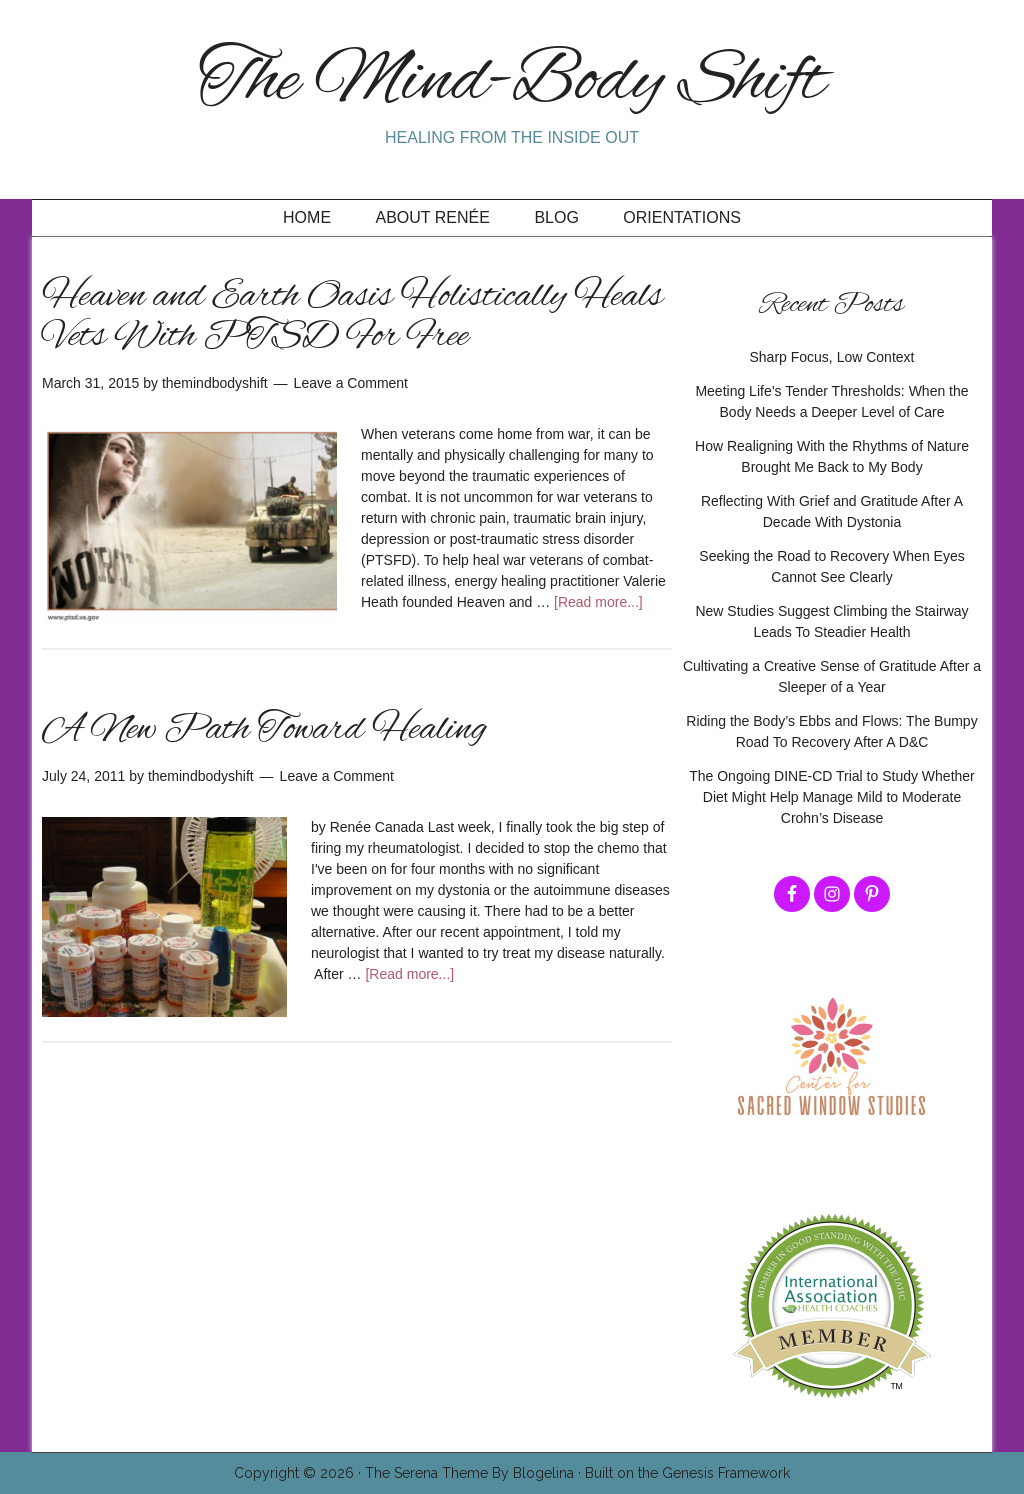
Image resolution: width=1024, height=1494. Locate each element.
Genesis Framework (726, 1473)
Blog (556, 217)
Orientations (682, 217)
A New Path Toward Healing (264, 730)
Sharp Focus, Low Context (832, 357)
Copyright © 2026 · (299, 1473)
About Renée (433, 217)
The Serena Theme (426, 1473)
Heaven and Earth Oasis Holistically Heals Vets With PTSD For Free (352, 317)
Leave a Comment (351, 383)
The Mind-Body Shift (512, 82)
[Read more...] (598, 602)
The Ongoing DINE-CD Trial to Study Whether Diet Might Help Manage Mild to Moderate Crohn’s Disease (832, 797)
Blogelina (543, 1473)
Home (307, 217)
